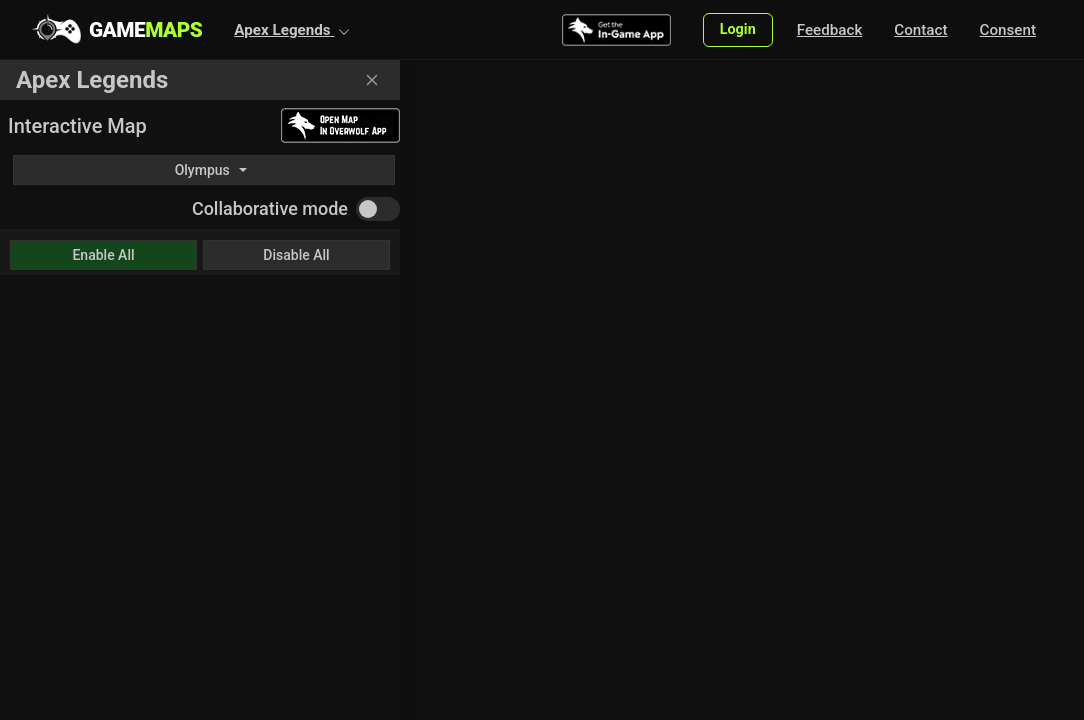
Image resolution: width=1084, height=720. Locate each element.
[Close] (372, 80)
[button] (292, 30)
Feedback (830, 30)
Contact (920, 30)
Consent (1008, 30)
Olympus (202, 170)
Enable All (103, 255)
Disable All (296, 255)
